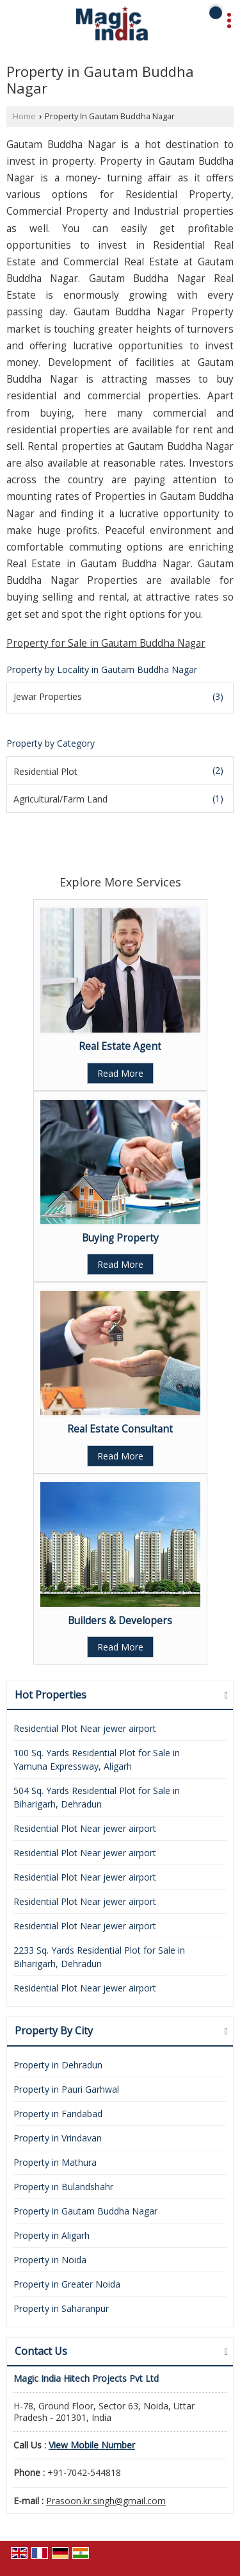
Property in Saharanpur (61, 2308)
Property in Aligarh (51, 2235)
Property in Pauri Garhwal (66, 2089)
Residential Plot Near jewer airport (84, 1728)
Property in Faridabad (57, 2113)
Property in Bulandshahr (63, 2187)
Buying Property (120, 1238)
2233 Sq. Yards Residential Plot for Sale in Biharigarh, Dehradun (99, 1957)
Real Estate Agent (120, 1046)
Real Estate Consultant (120, 1429)
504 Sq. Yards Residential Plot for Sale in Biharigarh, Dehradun (96, 1797)
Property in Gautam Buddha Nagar (85, 2211)
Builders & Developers (120, 1620)
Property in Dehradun (57, 2065)
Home (24, 116)
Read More (120, 1073)
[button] (92, 2445)
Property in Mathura (55, 2162)
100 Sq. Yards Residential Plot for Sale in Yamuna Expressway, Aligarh (96, 1759)
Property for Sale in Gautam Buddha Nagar (105, 643)
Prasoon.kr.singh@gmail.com (106, 2501)
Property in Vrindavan (57, 2138)
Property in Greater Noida (66, 2284)
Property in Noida (49, 2260)
